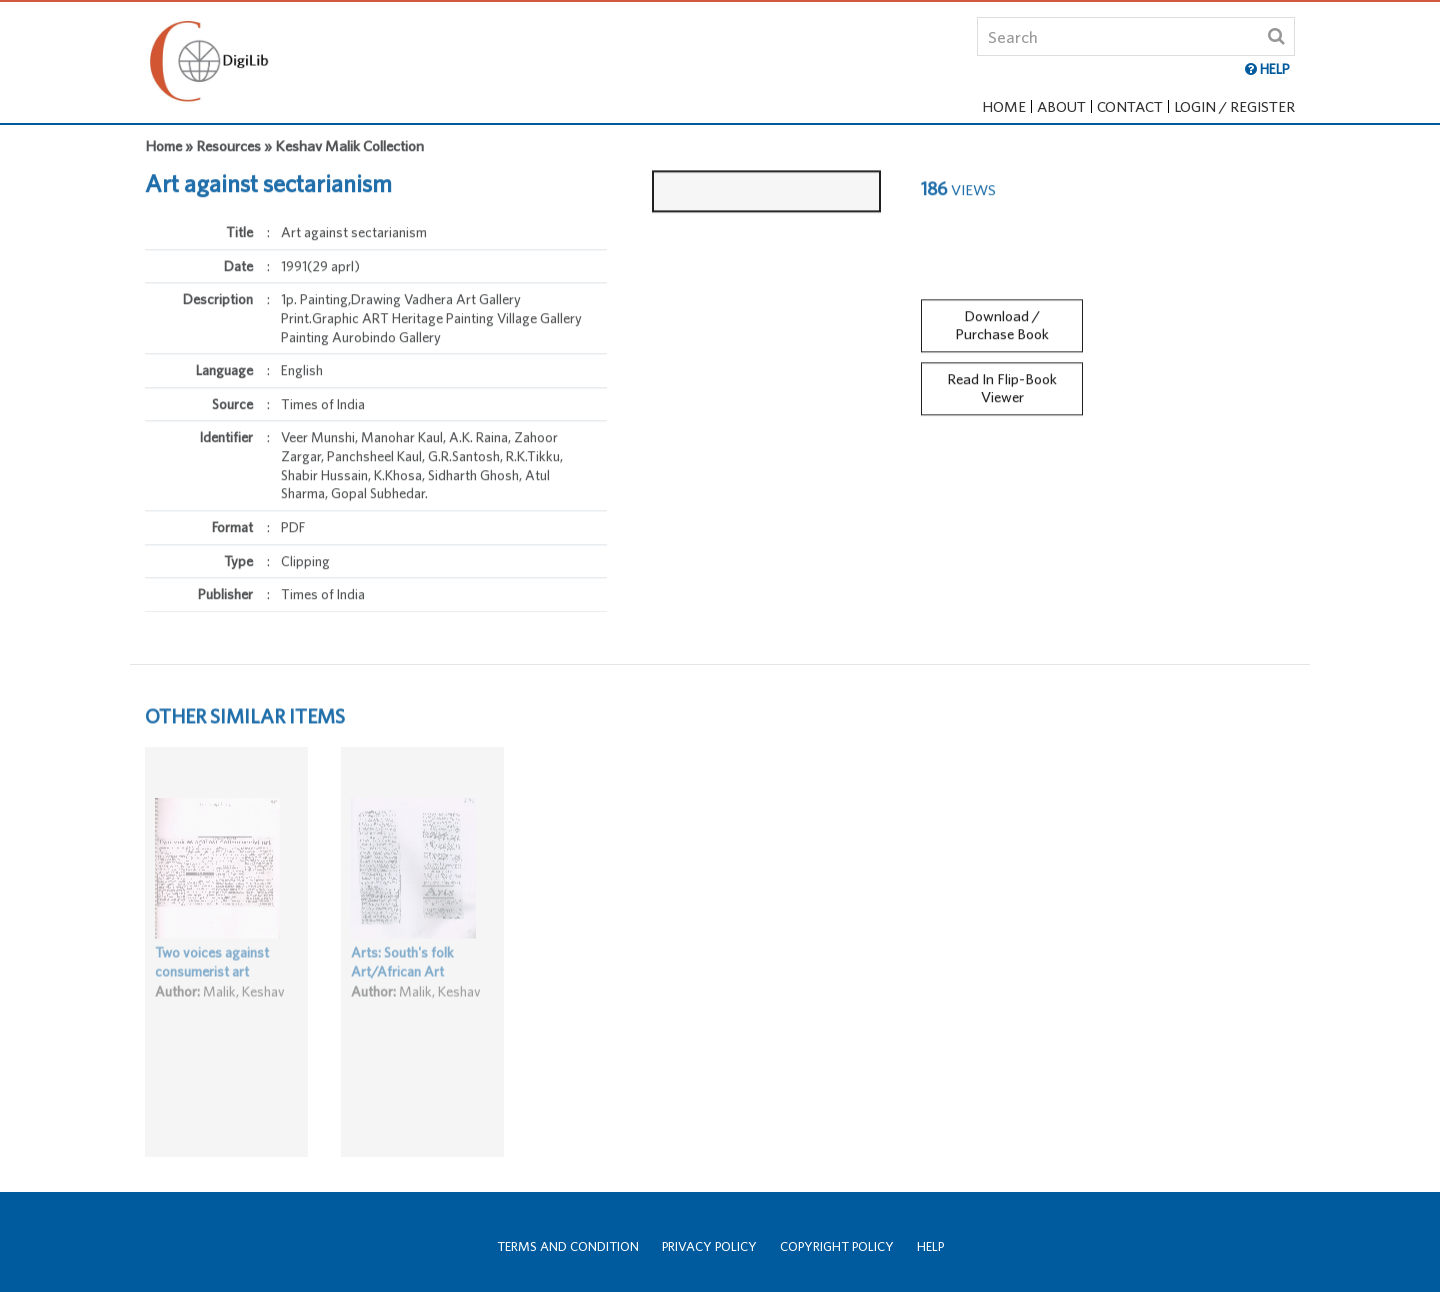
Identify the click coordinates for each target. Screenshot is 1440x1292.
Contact (1130, 106)
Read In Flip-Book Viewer (1002, 383)
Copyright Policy (837, 1246)
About (1061, 106)
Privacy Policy (709, 1246)
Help (930, 1246)
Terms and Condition (568, 1246)
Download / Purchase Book (1002, 320)
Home (1004, 106)
